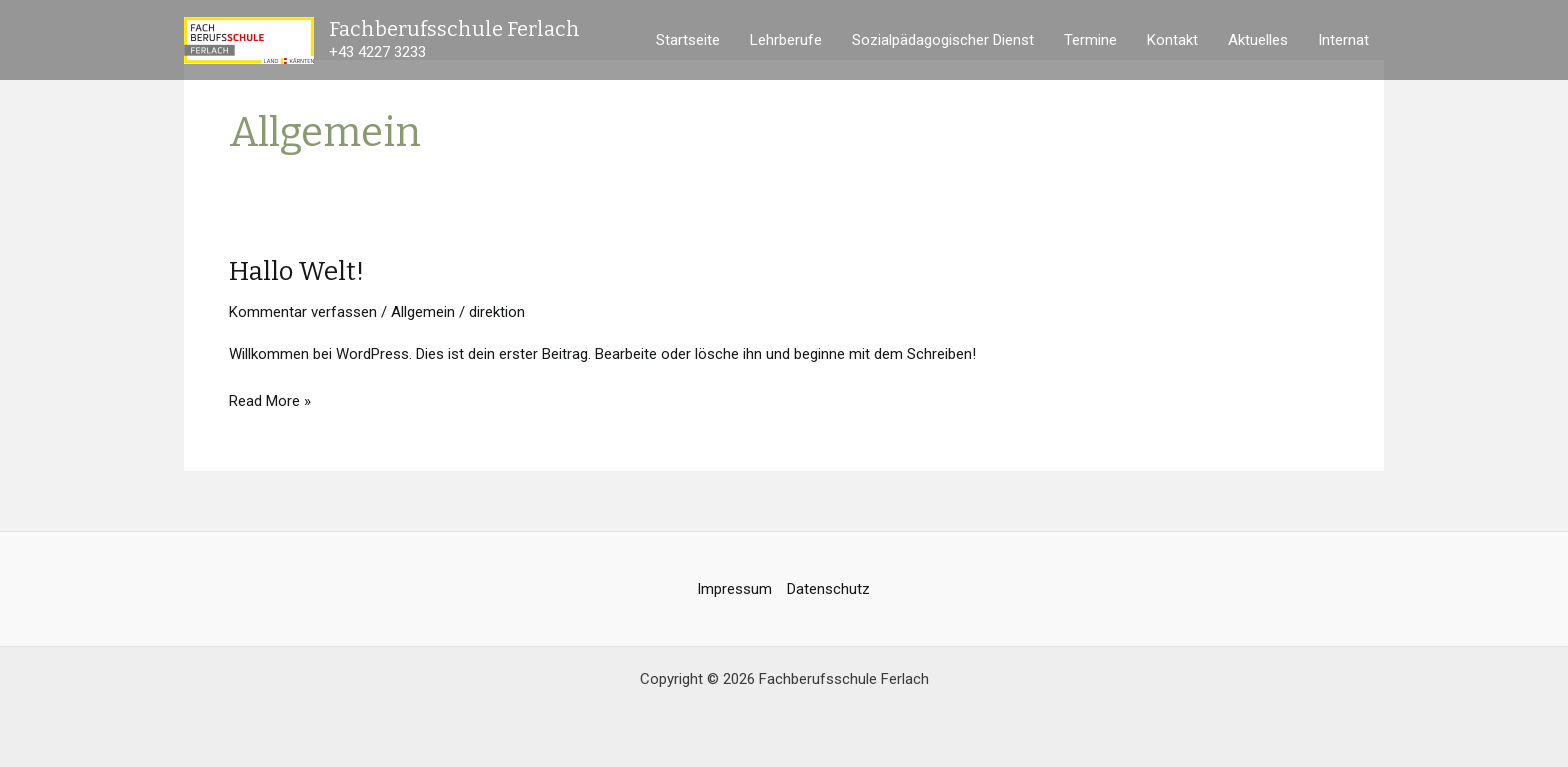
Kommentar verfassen (303, 312)
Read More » (270, 399)
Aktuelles (1258, 40)
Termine (1090, 40)
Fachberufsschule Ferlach (454, 29)
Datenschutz (828, 589)
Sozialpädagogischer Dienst (943, 40)
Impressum (734, 589)
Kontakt (1172, 40)
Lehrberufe (786, 40)
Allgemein (423, 312)
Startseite (688, 40)
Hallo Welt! (296, 271)
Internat (1343, 40)
